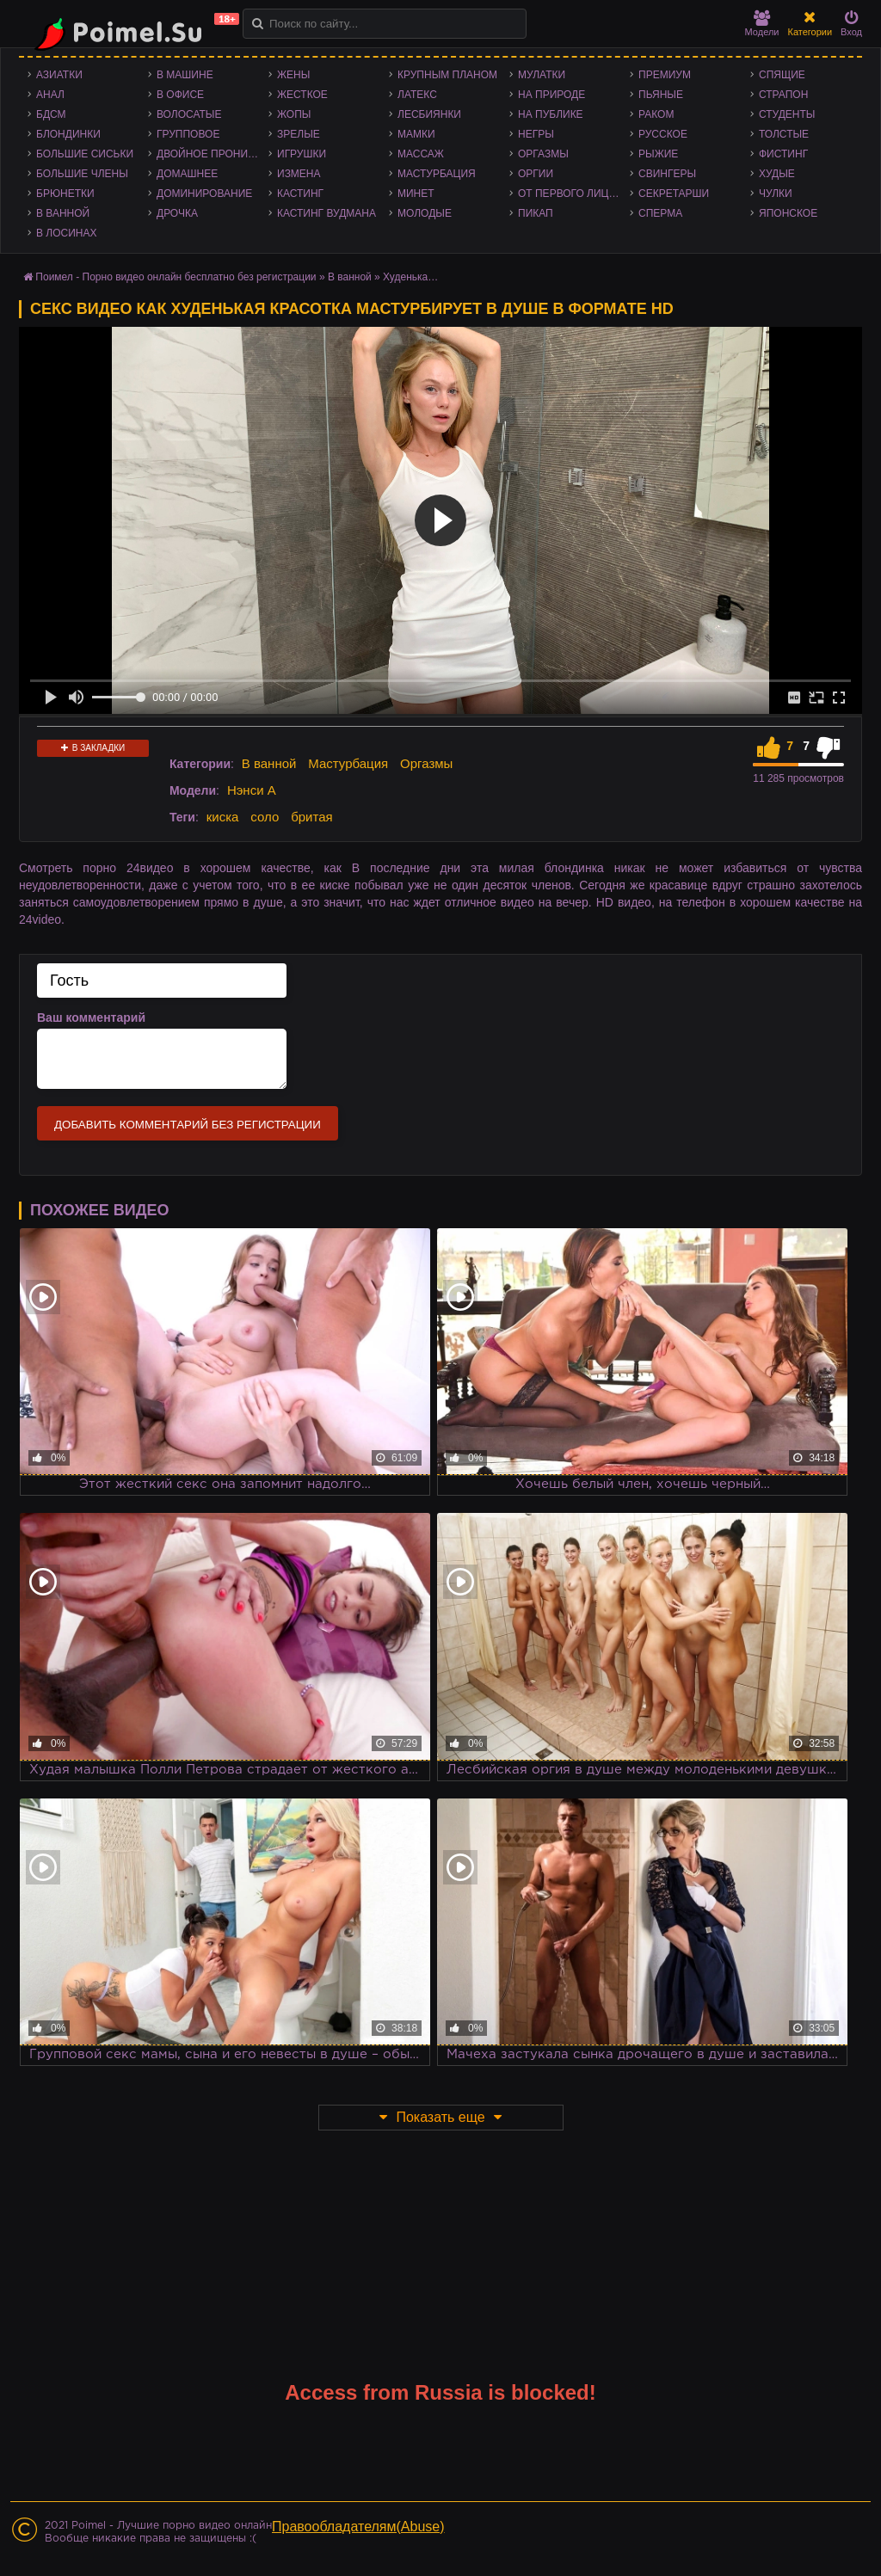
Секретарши (673, 194)
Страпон (783, 95)
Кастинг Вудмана (326, 213)
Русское (662, 134)
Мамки (416, 134)
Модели (762, 23)
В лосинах (66, 233)
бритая (311, 816)
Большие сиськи (84, 154)
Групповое (188, 134)
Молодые (424, 213)
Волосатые (189, 114)
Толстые (784, 134)
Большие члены (82, 174)
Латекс (417, 95)
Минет (415, 194)
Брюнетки (65, 194)
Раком (656, 114)
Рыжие (658, 154)
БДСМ (51, 114)
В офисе (180, 95)
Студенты (787, 114)
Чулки (775, 194)
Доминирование (204, 194)
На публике (550, 114)
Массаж (420, 154)
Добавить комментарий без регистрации (187, 1124)
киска (222, 816)
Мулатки (541, 75)
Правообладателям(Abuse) (358, 2526)
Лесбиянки (429, 114)
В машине (185, 75)
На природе (551, 95)
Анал (50, 95)
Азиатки (59, 75)
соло (264, 816)
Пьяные (660, 95)
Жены (293, 75)
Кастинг (300, 194)
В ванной (62, 213)
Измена (299, 174)
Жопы (294, 114)
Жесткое (302, 95)
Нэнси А (251, 790)
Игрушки (301, 154)
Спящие (782, 75)
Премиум (664, 75)
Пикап (535, 213)
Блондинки (68, 134)
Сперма (660, 213)
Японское (788, 213)
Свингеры (667, 174)
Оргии (535, 174)
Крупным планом (447, 75)
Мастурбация (436, 174)
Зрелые (298, 134)
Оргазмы (543, 154)
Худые (777, 174)
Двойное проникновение (212, 154)
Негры (536, 134)
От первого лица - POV (574, 194)
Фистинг (783, 154)
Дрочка (177, 213)
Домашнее (187, 174)
